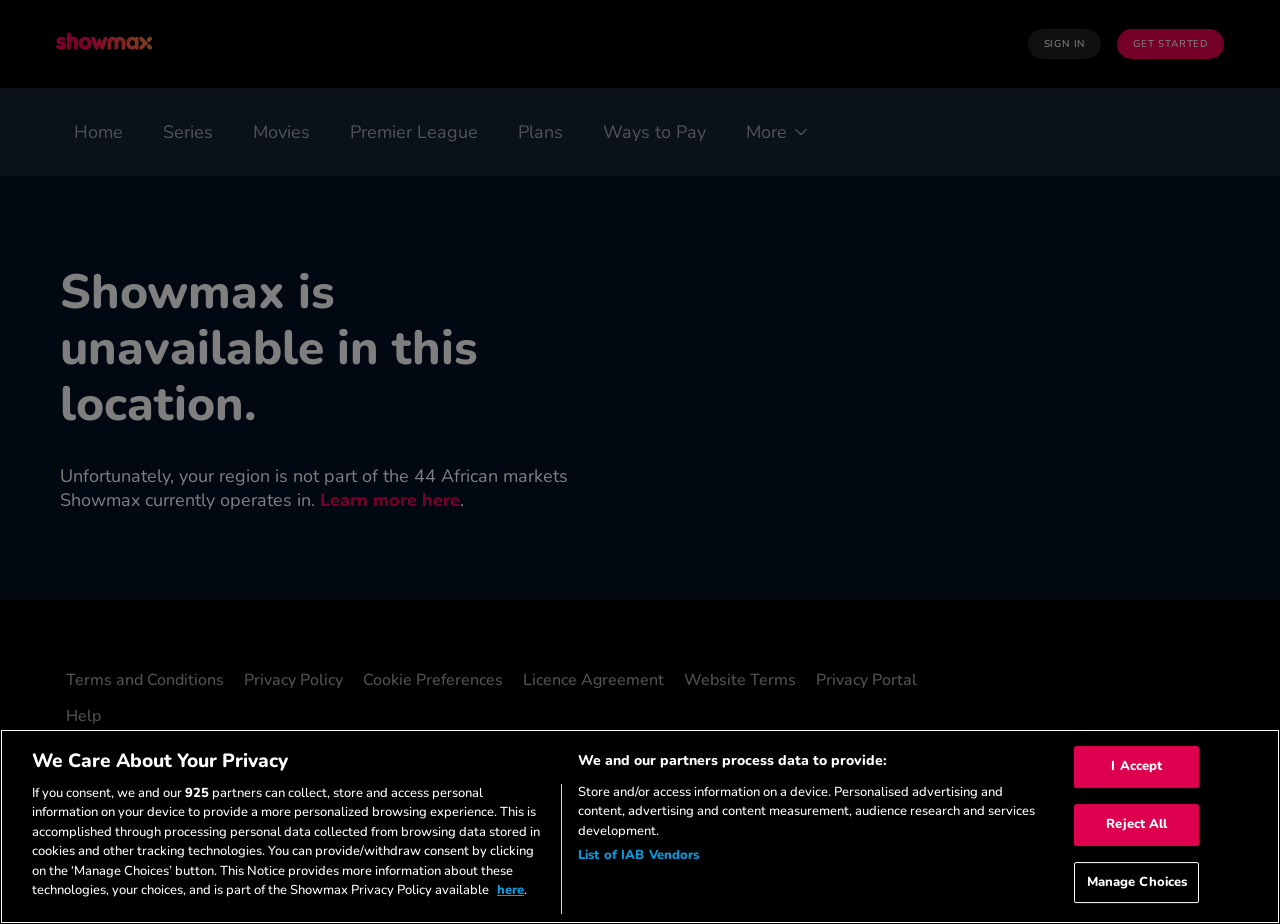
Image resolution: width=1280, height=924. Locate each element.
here (510, 890)
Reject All (1136, 824)
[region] (640, 826)
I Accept (1136, 767)
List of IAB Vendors (638, 855)
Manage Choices (1137, 882)
